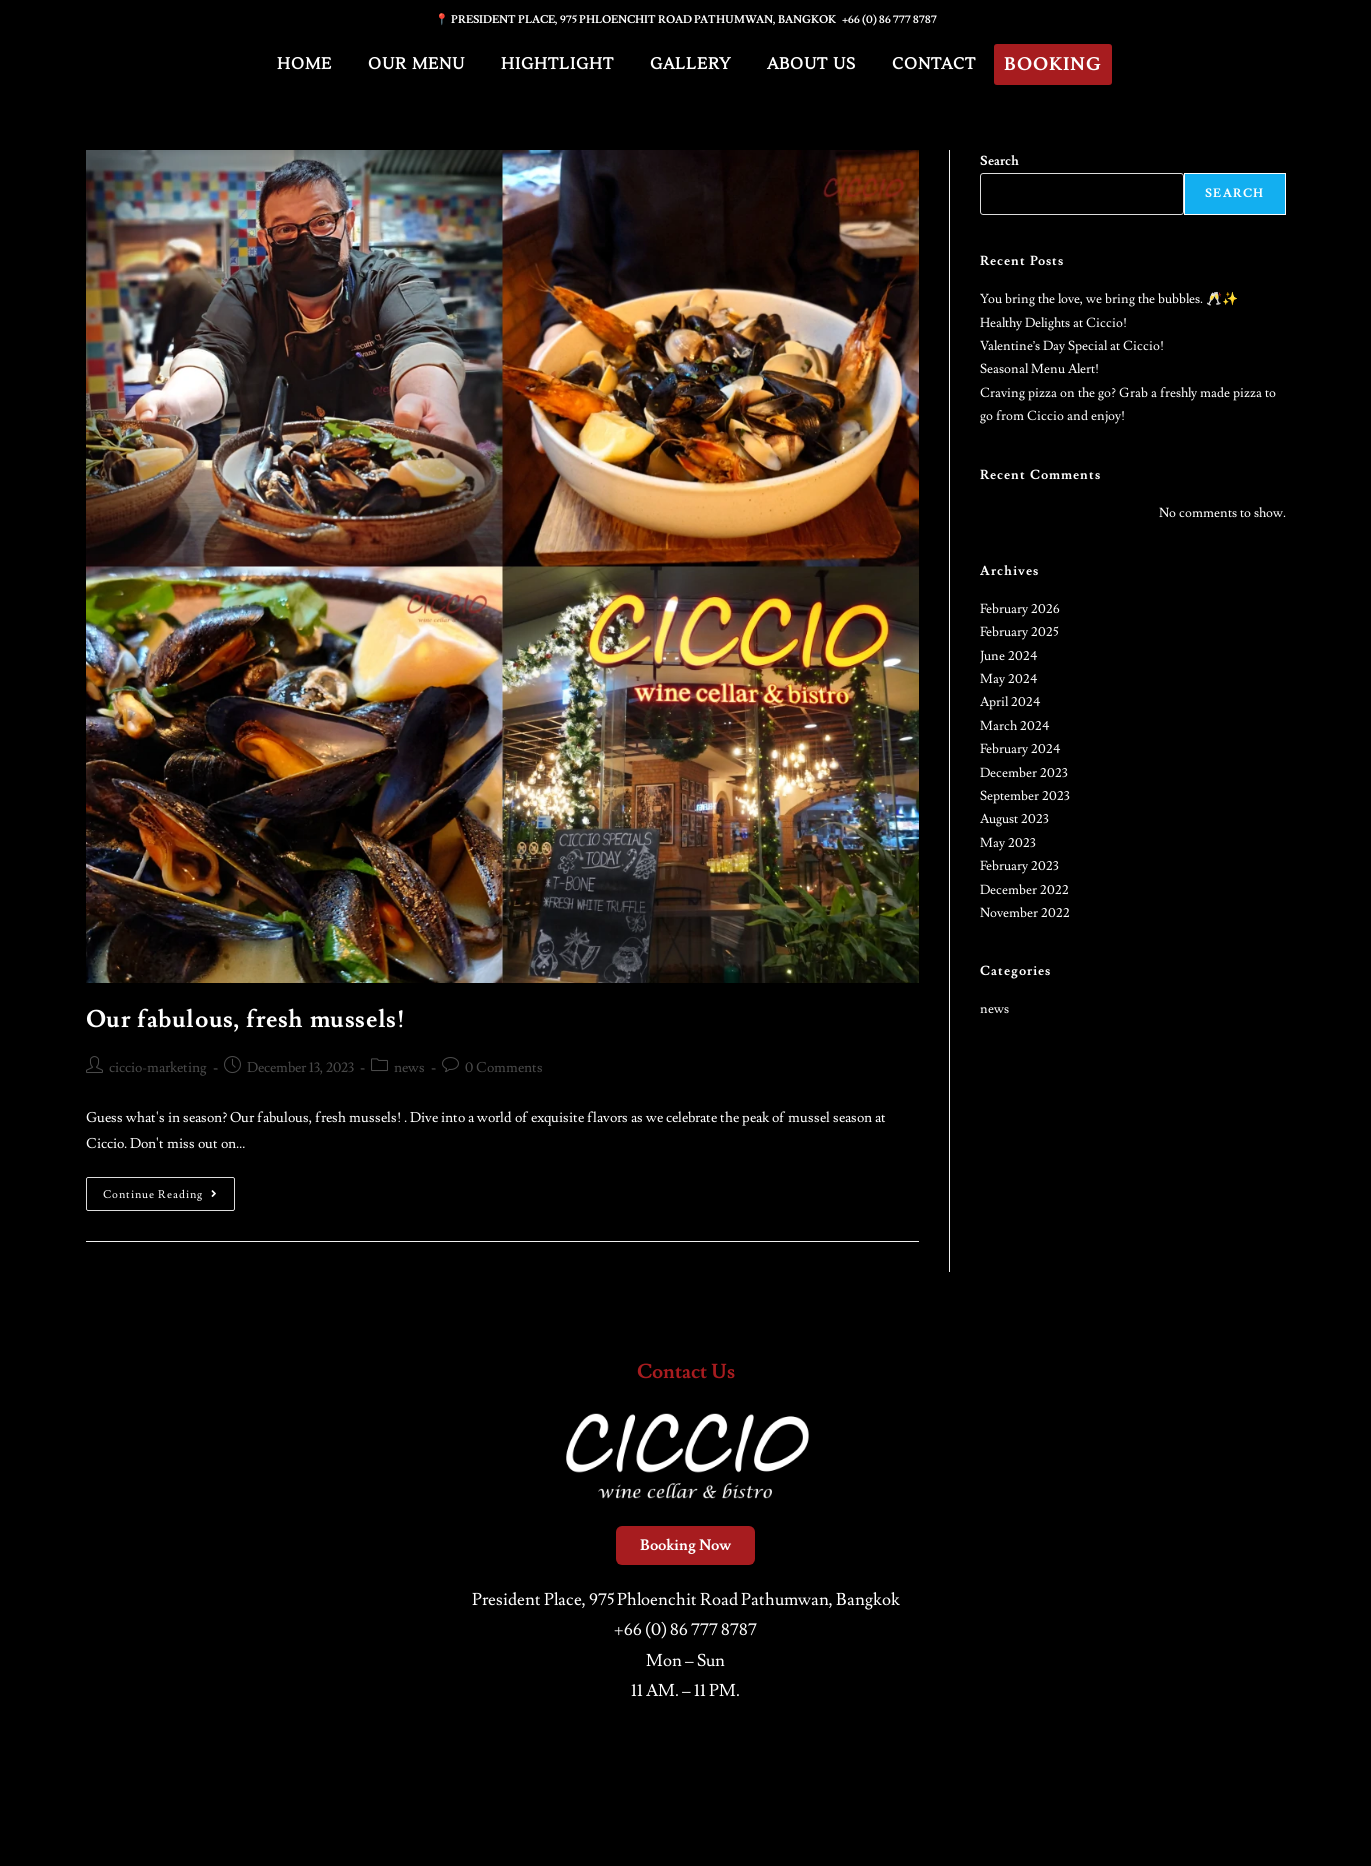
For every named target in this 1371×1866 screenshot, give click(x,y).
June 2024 (1009, 656)
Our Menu (416, 64)
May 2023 (1008, 843)
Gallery (690, 64)
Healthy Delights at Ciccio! (1053, 323)
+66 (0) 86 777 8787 (889, 19)
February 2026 (1020, 609)
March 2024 (1015, 726)
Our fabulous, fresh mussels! (246, 1019)
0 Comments (504, 1068)
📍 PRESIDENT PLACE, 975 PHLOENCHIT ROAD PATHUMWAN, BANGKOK (638, 19)
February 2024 (1020, 749)
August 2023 (1014, 819)
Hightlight (557, 64)
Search (999, 161)
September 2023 (1025, 796)
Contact (934, 64)
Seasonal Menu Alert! (1039, 369)
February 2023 (1019, 866)
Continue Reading (169, 1189)
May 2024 (1009, 679)
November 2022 (1025, 913)
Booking (1053, 64)
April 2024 (1010, 702)
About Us (811, 64)
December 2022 (1024, 890)
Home (304, 64)
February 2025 (1019, 632)
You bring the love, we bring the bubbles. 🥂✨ (1109, 299)
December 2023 (1024, 773)
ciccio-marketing (158, 1068)
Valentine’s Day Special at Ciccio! (1072, 346)
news (409, 1068)
